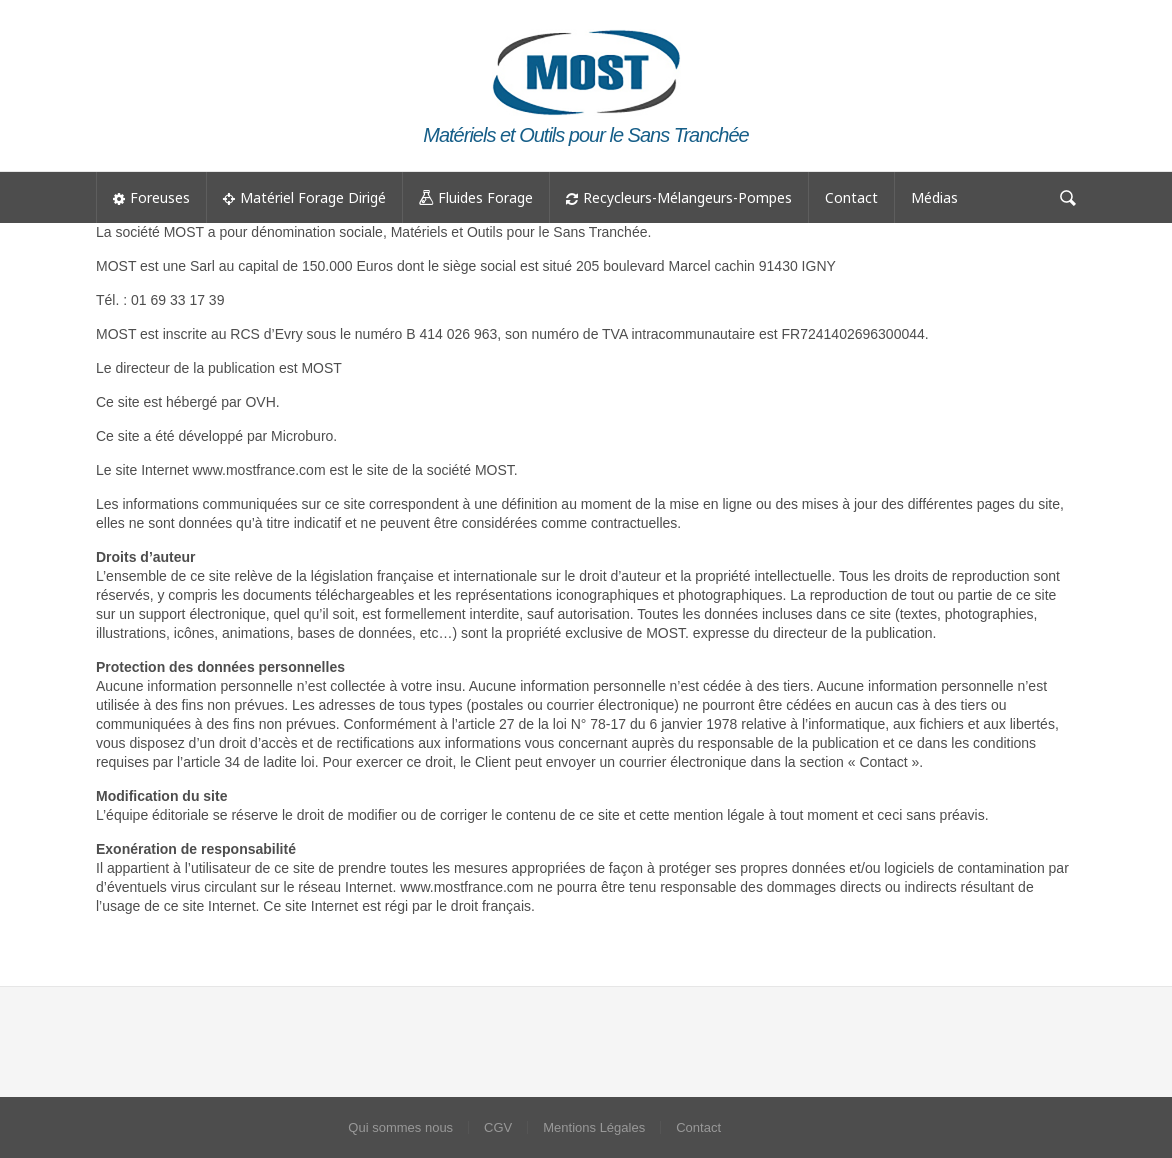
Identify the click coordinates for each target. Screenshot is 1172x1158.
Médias (934, 197)
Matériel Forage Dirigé (304, 197)
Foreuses (151, 197)
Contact (851, 197)
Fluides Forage (476, 198)
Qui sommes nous (400, 1127)
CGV (498, 1127)
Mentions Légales (594, 1127)
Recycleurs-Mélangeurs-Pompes (679, 197)
